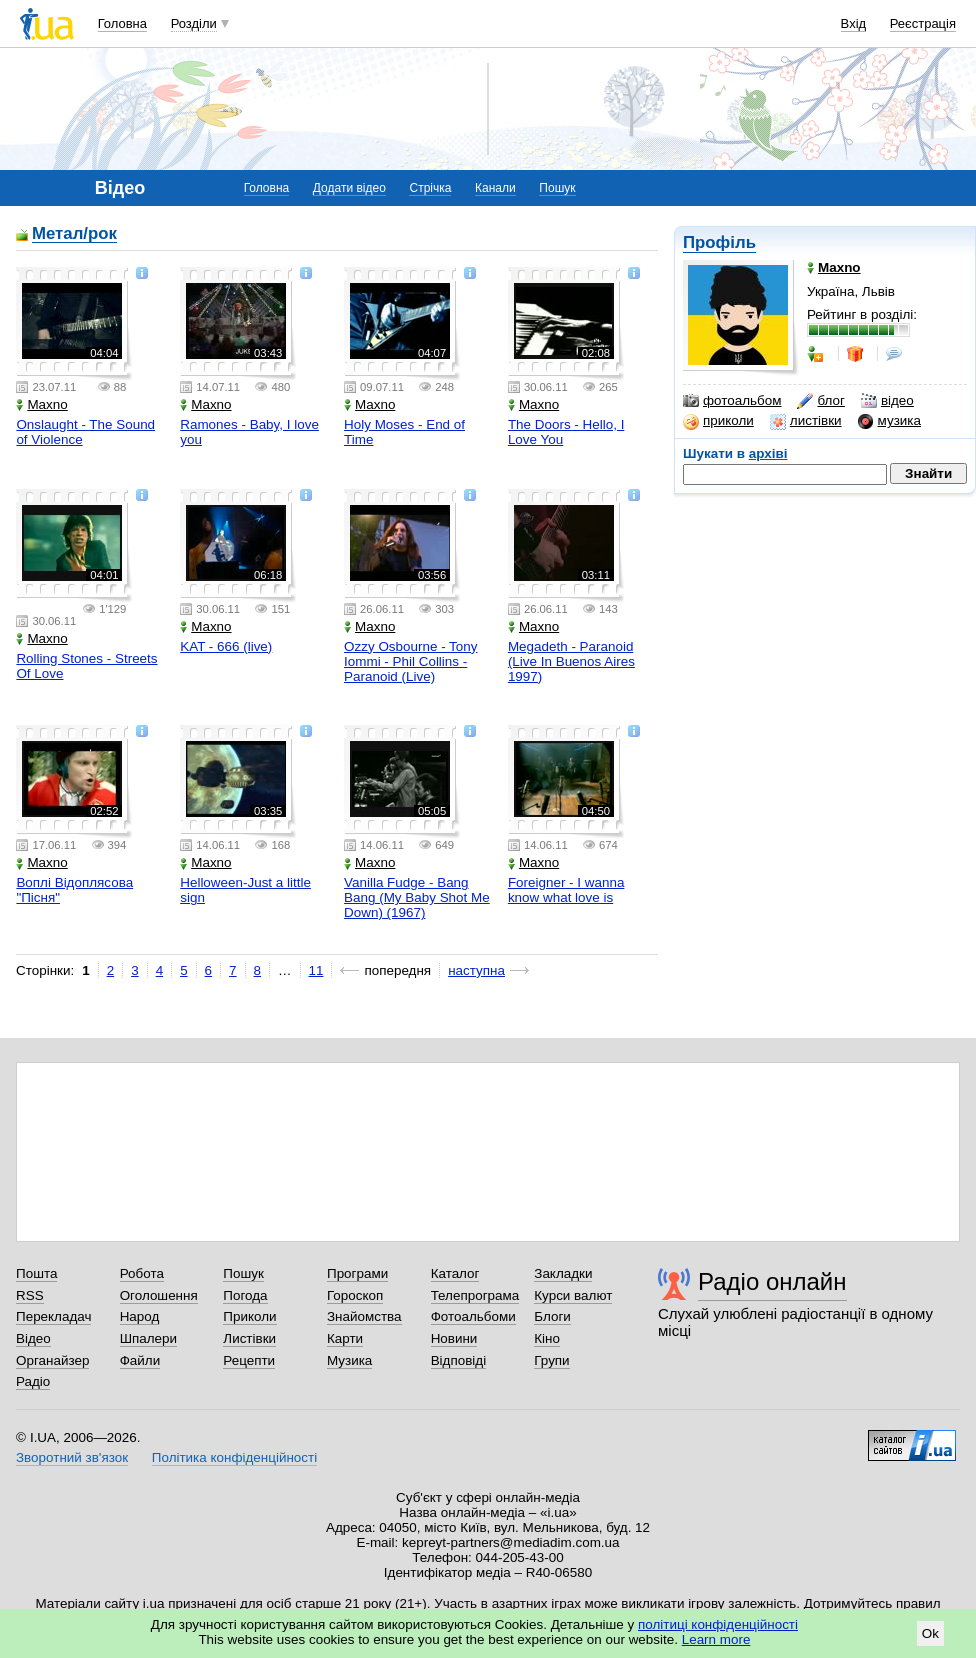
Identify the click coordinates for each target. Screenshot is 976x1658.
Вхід (854, 23)
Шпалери (148, 1338)
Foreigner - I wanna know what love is (566, 890)
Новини (454, 1338)
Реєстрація (923, 23)
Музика (349, 1360)
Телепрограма (475, 1295)
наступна (476, 970)
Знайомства (364, 1316)
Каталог (455, 1273)
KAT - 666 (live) (226, 646)
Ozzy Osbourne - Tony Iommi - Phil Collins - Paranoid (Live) (410, 661)
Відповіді (459, 1360)
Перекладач (53, 1316)
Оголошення (159, 1295)
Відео (33, 1338)
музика (889, 421)
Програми (357, 1273)
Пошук (557, 188)
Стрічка (430, 188)
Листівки (249, 1338)
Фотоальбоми (473, 1316)
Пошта (36, 1273)
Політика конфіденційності (234, 1457)
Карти (345, 1338)
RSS (30, 1295)
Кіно (547, 1338)
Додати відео (349, 188)
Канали (495, 188)
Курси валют (573, 1295)
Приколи (249, 1316)
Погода (245, 1295)
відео (887, 401)
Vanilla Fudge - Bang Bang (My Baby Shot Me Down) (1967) (417, 897)
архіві (768, 453)
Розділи (194, 23)
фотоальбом (732, 401)
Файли (140, 1360)
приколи (718, 421)
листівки (806, 421)
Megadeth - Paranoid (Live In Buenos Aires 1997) (571, 661)
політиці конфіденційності (718, 1624)
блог (820, 401)
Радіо (33, 1381)
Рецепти (249, 1360)
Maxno (41, 404)
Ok (930, 1633)
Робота (142, 1273)
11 (316, 970)
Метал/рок (74, 234)
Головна (122, 23)
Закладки (563, 1273)
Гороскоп (355, 1295)
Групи (551, 1360)
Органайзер (52, 1360)
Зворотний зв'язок (72, 1457)
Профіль (719, 242)
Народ (140, 1316)
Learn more (716, 1639)
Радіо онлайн (772, 1281)
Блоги (552, 1316)
